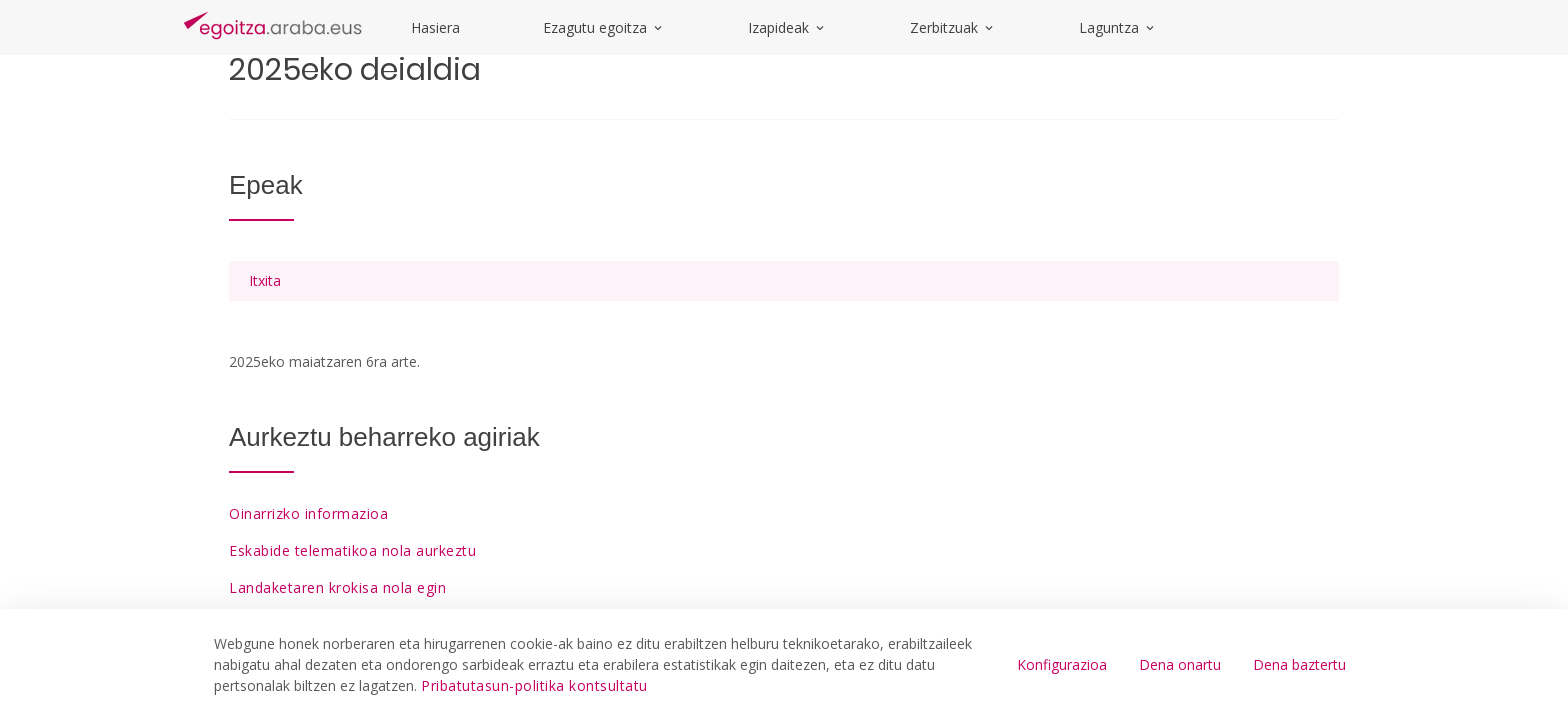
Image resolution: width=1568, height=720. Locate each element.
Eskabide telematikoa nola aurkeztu (352, 550)
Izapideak (787, 27)
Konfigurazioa (1062, 664)
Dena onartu (1180, 664)
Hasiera (435, 27)
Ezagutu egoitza (604, 27)
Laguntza (1118, 27)
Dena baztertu (1299, 664)
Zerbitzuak (953, 27)
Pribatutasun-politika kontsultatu (534, 685)
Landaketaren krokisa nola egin (337, 587)
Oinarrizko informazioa (308, 513)
